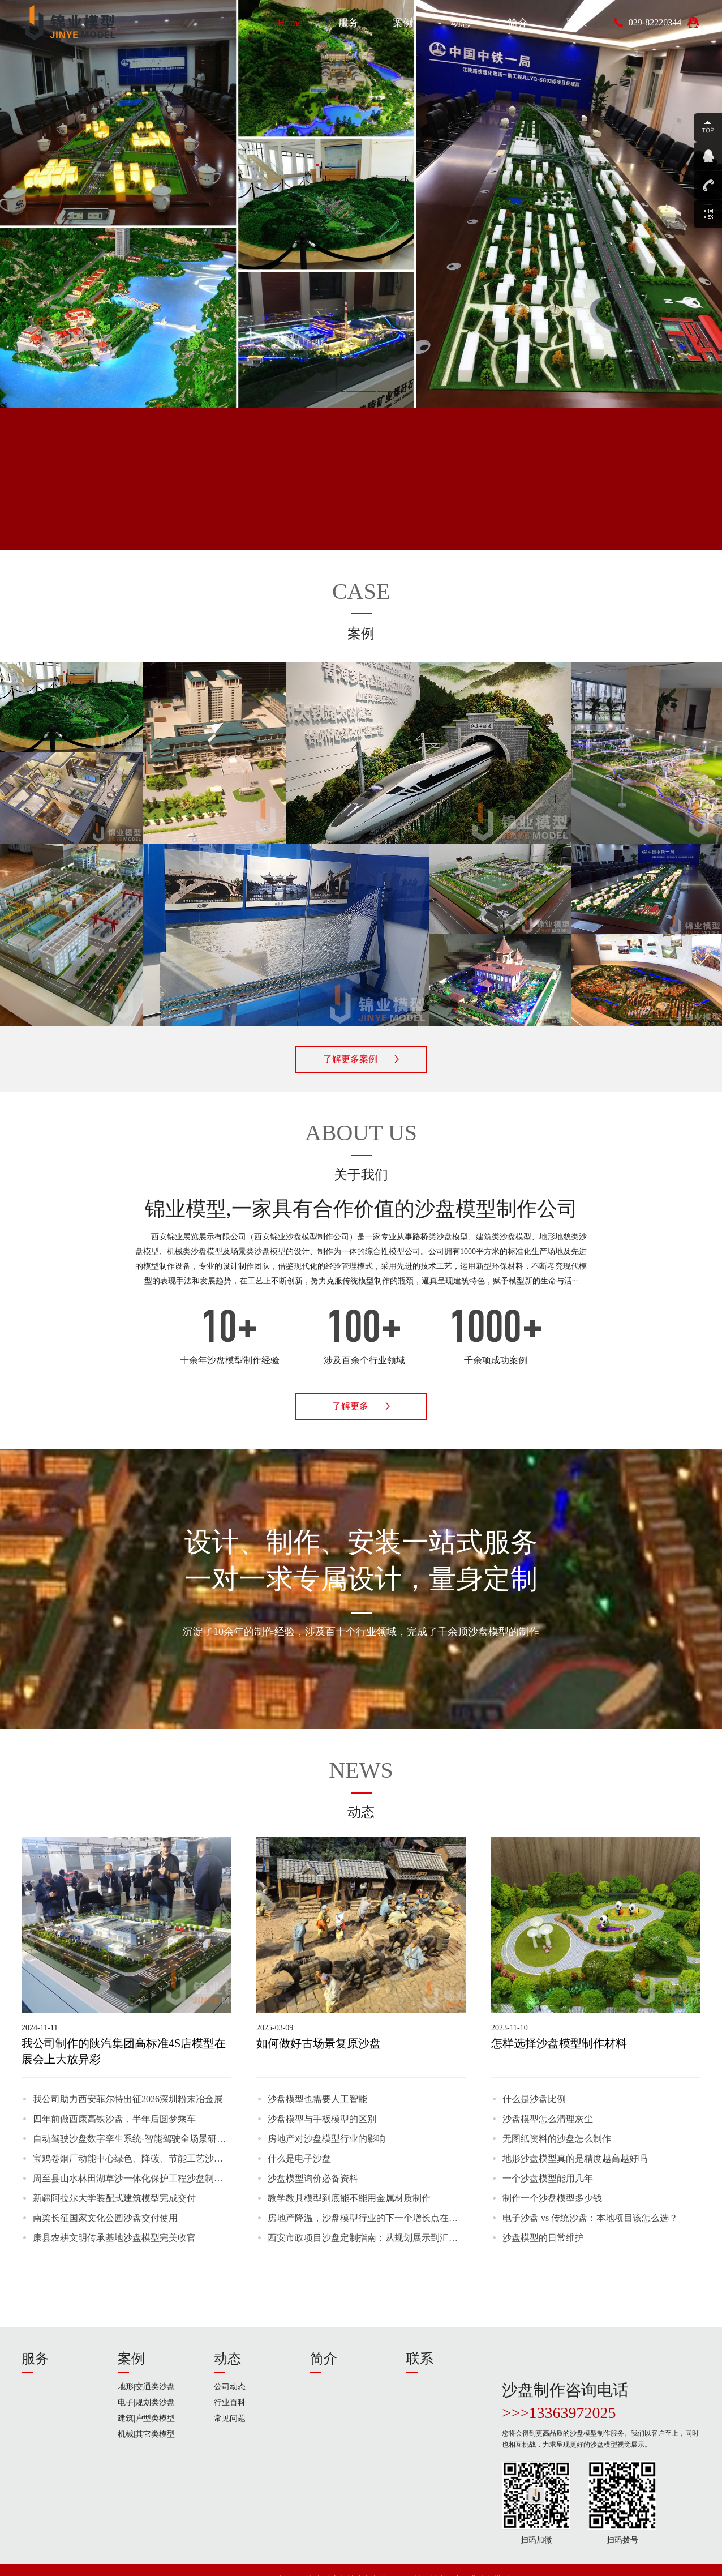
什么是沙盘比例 (534, 2099)
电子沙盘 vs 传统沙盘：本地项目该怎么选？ (590, 2218)
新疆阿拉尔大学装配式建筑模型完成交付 (114, 2198)
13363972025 (572, 2412)
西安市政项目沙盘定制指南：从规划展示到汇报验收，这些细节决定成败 (367, 2238)
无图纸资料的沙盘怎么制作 (556, 2138)
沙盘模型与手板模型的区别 (322, 2119)
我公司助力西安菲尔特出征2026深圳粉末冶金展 (128, 2099)
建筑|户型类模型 (146, 2418)
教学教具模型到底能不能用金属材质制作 (349, 2198)
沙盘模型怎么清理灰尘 (547, 2119)
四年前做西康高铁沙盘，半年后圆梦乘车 (114, 2119)
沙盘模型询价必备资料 (313, 2178)
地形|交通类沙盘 (146, 2386)
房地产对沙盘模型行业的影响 (326, 2138)
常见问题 (230, 2418)
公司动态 (230, 2386)
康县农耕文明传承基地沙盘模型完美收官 (114, 2238)
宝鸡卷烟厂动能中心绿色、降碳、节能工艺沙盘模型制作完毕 (132, 2158)
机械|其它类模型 (146, 2434)
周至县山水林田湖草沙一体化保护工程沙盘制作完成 (132, 2178)
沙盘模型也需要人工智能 (317, 2099)
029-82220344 (655, 22)
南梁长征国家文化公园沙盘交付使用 (105, 2218)
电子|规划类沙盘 (146, 2402)
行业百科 (230, 2402)
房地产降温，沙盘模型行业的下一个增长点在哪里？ (367, 2218)
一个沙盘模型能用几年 (547, 2178)
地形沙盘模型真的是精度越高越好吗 (574, 2158)
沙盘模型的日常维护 (543, 2238)
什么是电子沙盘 (299, 2158)
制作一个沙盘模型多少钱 (552, 2198)
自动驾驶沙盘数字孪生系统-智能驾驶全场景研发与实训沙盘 (132, 2138)
